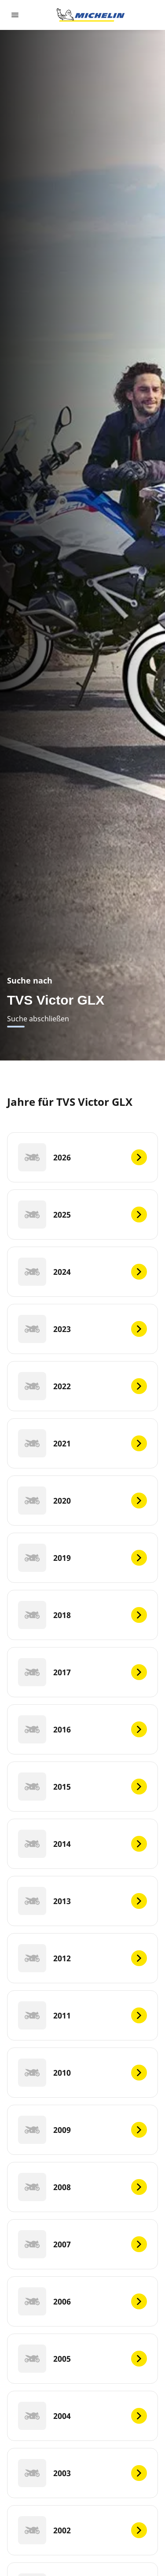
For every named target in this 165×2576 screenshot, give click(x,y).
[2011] (82, 2015)
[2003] (82, 2473)
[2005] (82, 2359)
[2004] (82, 2416)
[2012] (82, 1958)
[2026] (82, 1157)
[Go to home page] (90, 15)
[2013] (82, 1901)
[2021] (82, 1443)
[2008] (82, 2187)
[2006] (82, 2301)
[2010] (82, 2073)
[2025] (82, 1214)
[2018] (82, 1615)
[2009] (82, 2130)
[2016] (82, 1729)
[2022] (82, 1386)
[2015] (82, 1786)
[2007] (82, 2244)
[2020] (82, 1500)
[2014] (82, 1844)
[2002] (82, 2530)
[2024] (82, 1272)
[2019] (82, 1558)
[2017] (82, 1672)
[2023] (82, 1329)
